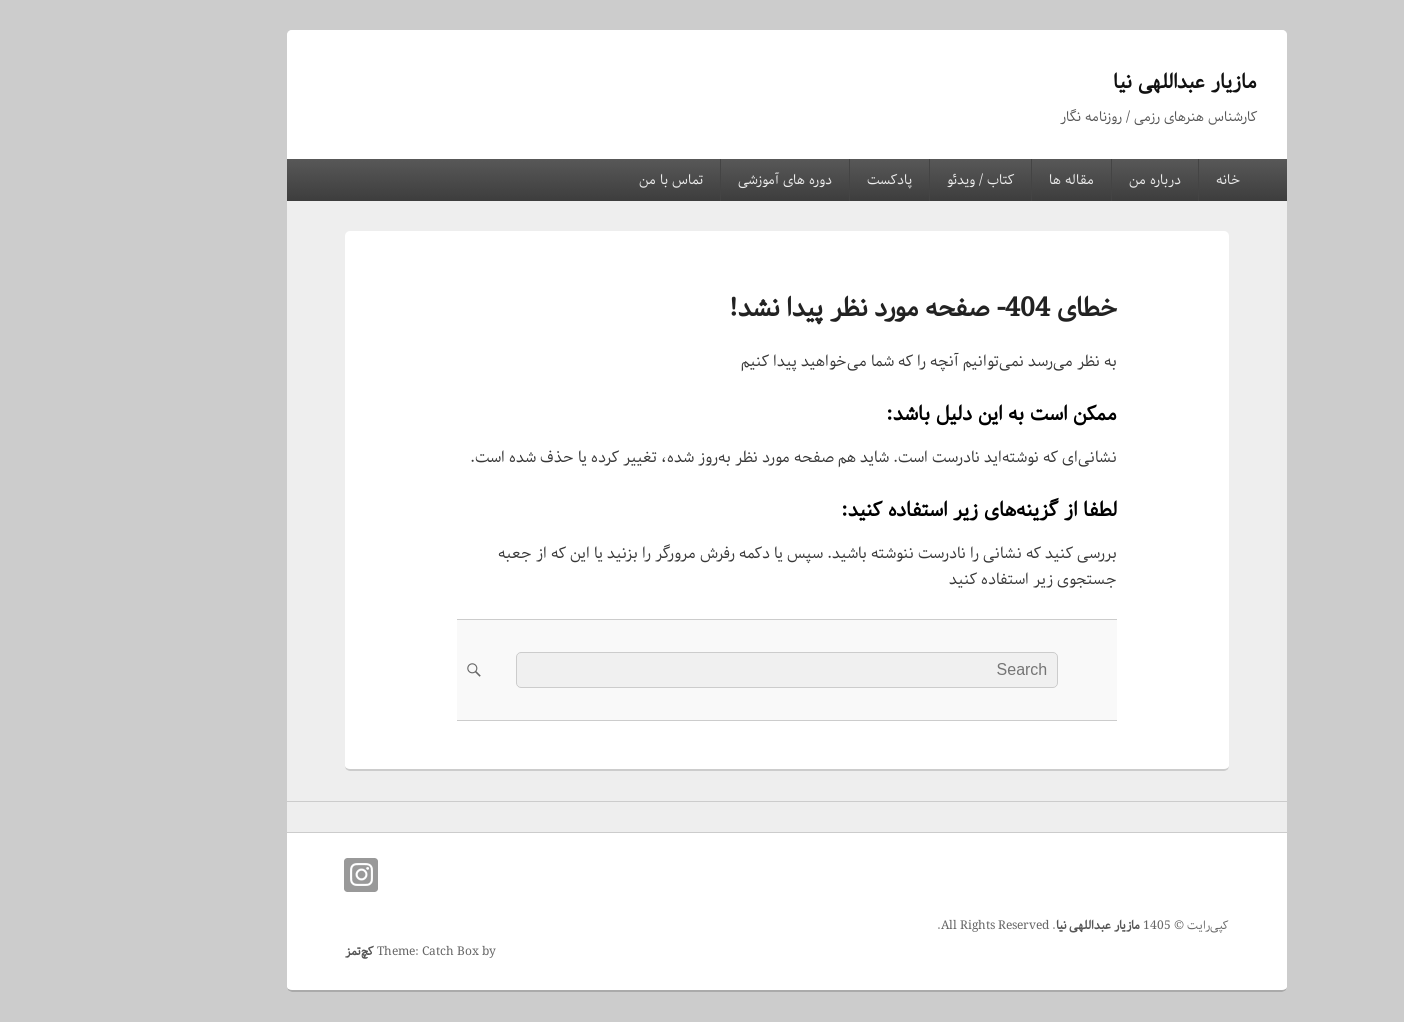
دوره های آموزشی (700, 180)
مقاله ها (986, 180)
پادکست (804, 180)
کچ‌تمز (274, 951)
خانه (1143, 180)
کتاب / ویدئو (895, 180)
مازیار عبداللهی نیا (1100, 82)
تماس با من (586, 180)
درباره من (1070, 180)
